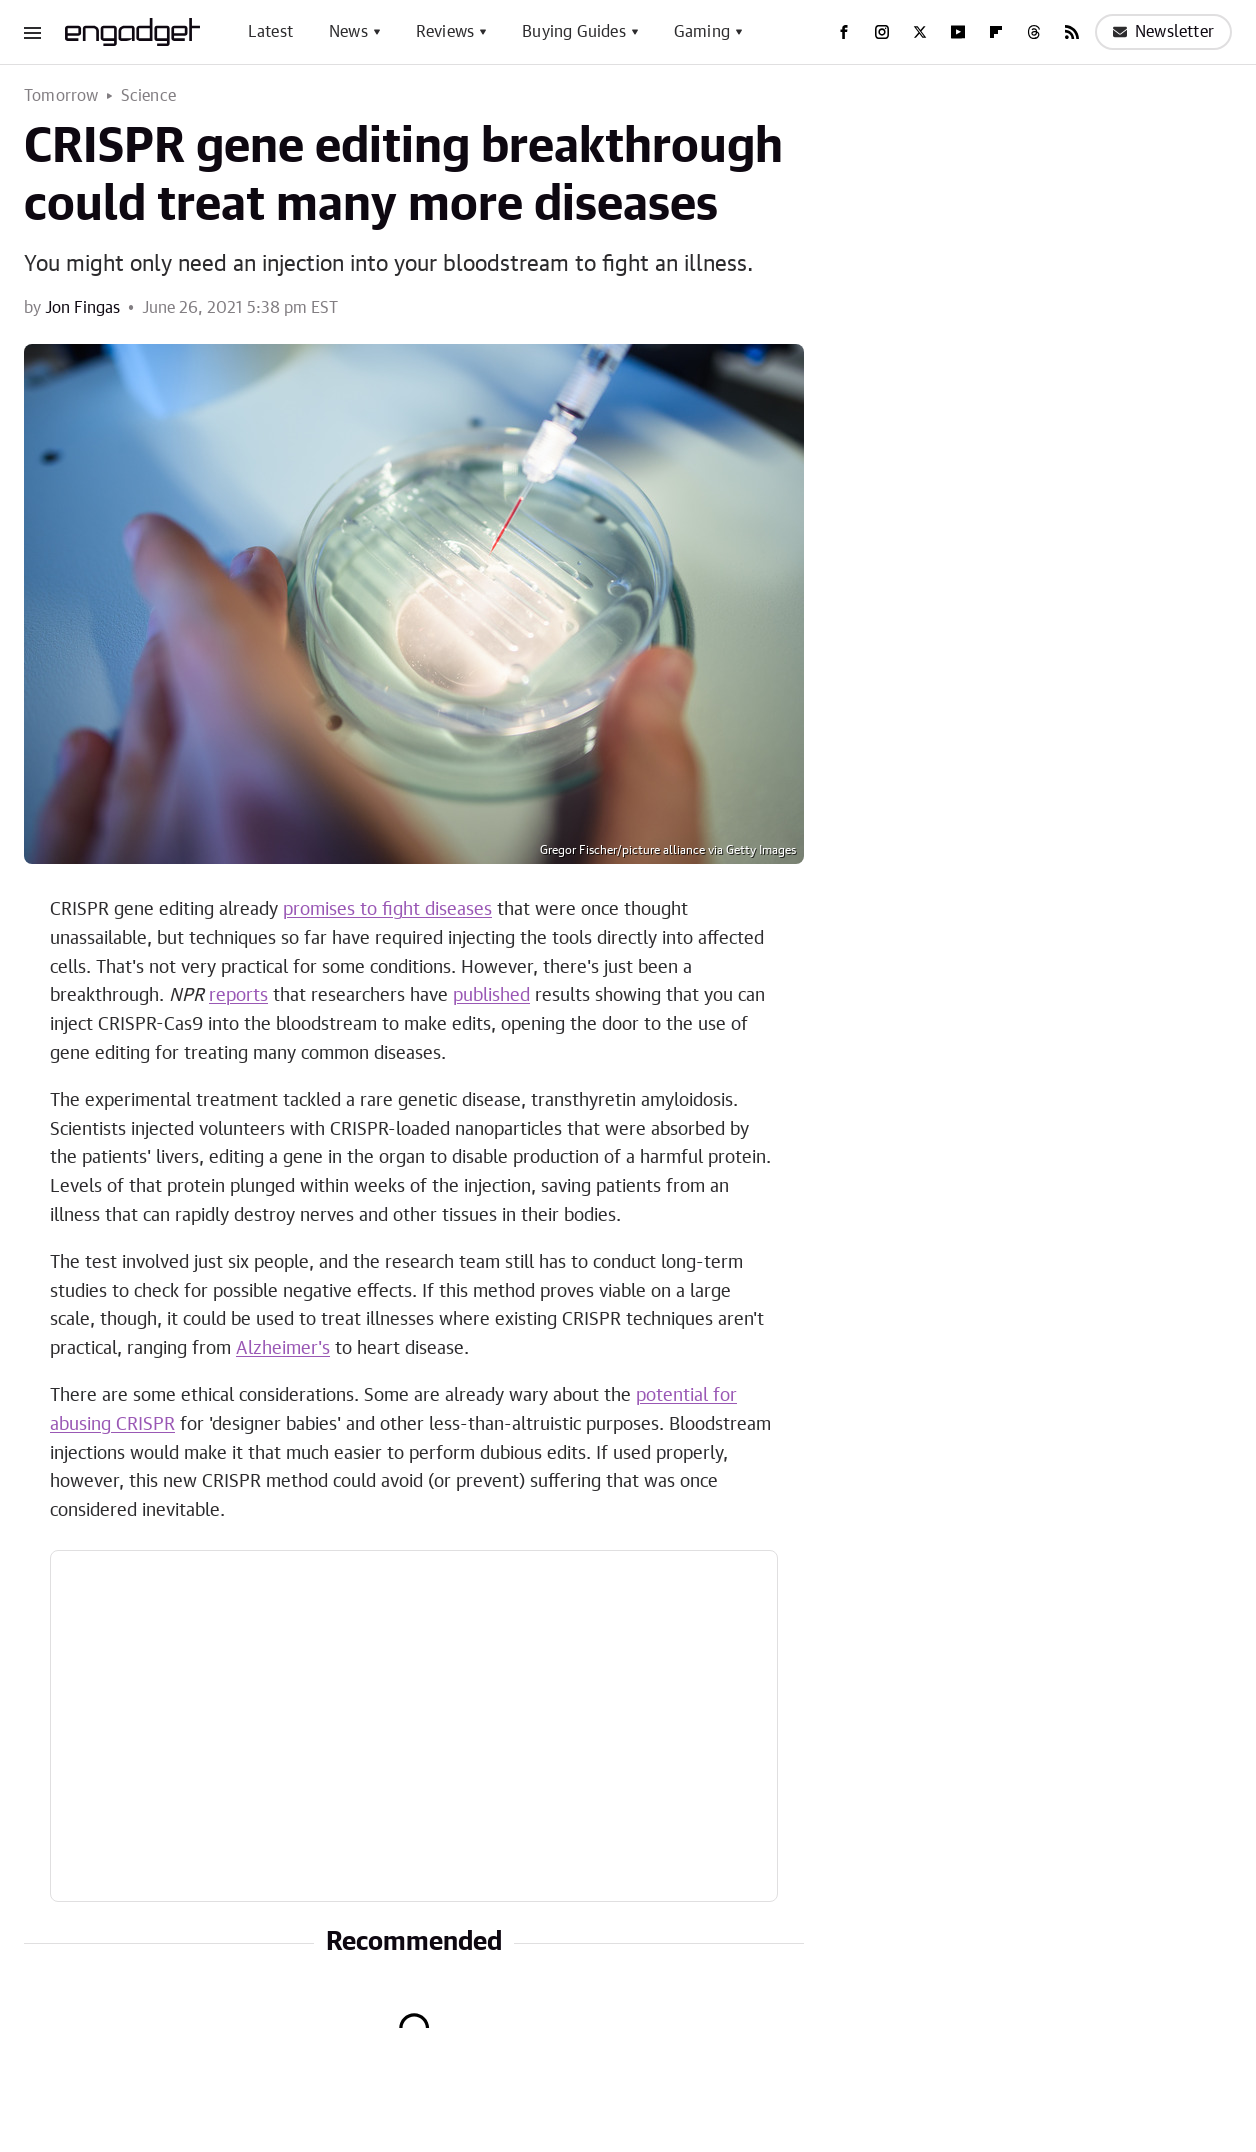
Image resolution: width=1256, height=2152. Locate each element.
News (348, 32)
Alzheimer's (283, 1349)
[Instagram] (882, 32)
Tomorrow (61, 96)
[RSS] (1072, 32)
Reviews (445, 32)
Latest (270, 32)
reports (238, 996)
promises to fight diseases (387, 910)
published (491, 996)
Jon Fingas (82, 308)
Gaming (702, 32)
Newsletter (1163, 32)
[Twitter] (920, 32)
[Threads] (1034, 32)
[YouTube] (958, 32)
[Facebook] (844, 32)
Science (148, 96)
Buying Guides (574, 32)
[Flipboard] (996, 32)
